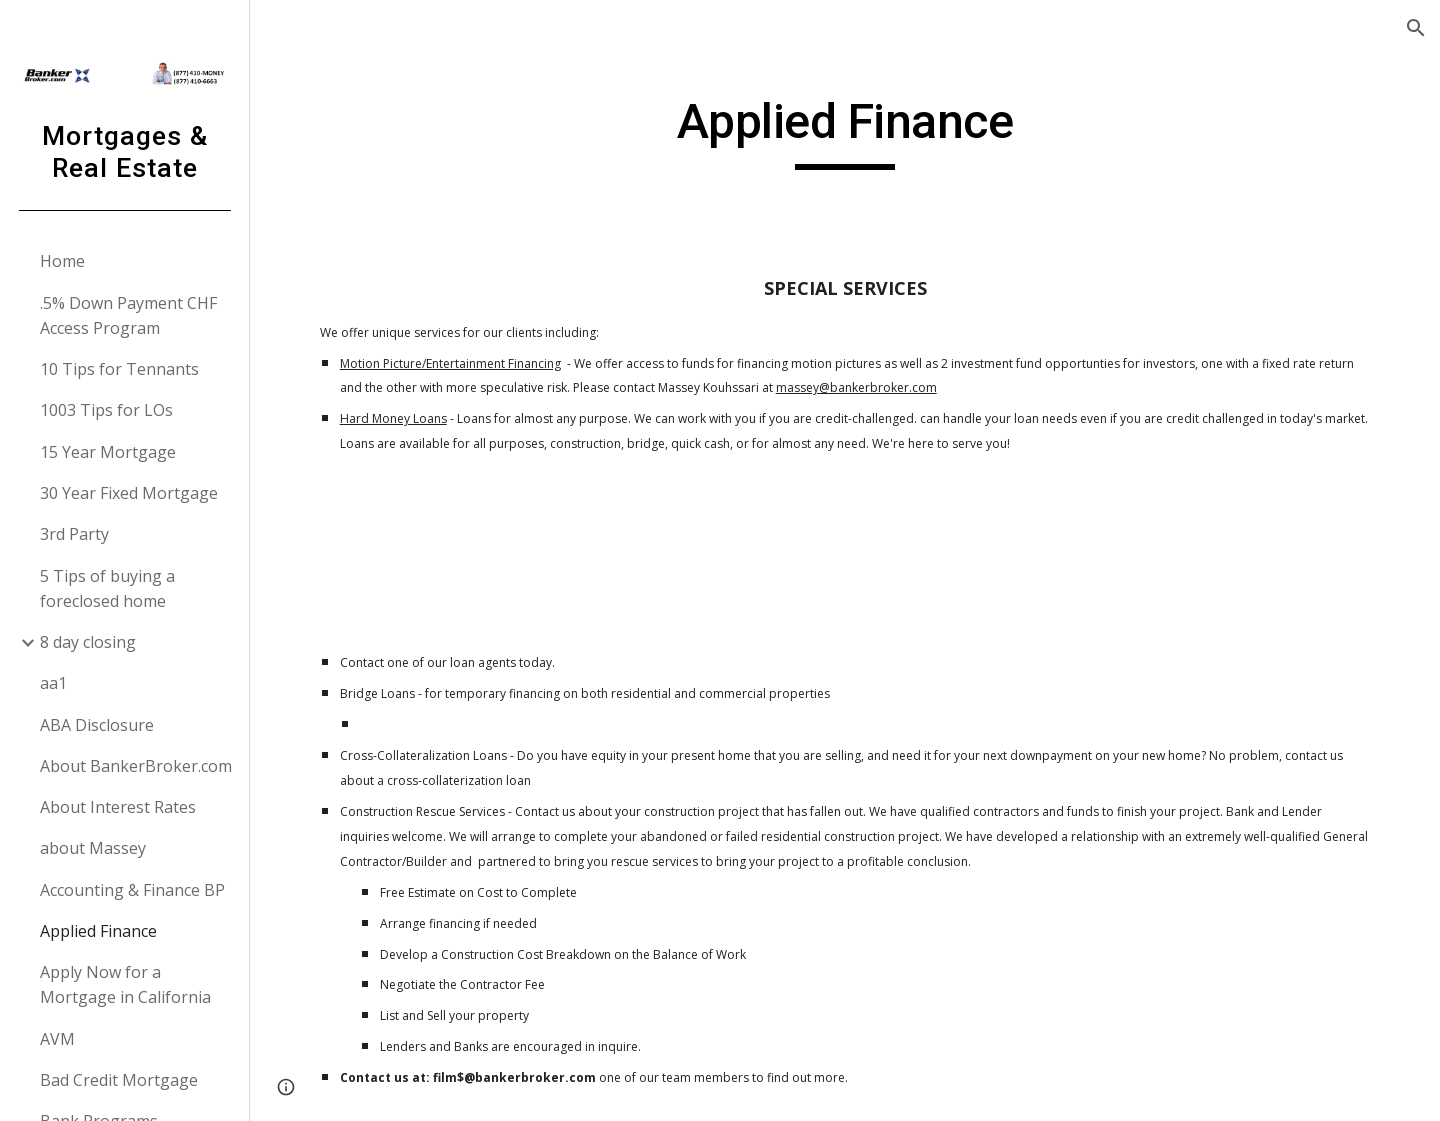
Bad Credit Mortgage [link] (119, 1080)
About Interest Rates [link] (118, 807)
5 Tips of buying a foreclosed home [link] (107, 588)
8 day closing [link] (88, 642)
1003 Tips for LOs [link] (106, 410)
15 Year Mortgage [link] (108, 452)
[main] (845, 131)
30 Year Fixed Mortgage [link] (129, 493)
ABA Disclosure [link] (97, 725)
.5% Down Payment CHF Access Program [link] (128, 315)
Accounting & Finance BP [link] (132, 890)
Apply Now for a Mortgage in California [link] (125, 984)
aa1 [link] (53, 683)
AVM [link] (57, 1039)
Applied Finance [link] (98, 931)
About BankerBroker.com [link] (136, 766)
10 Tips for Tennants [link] (119, 369)
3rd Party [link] (74, 534)
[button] (1416, 28)
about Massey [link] (93, 848)
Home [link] (62, 261)
